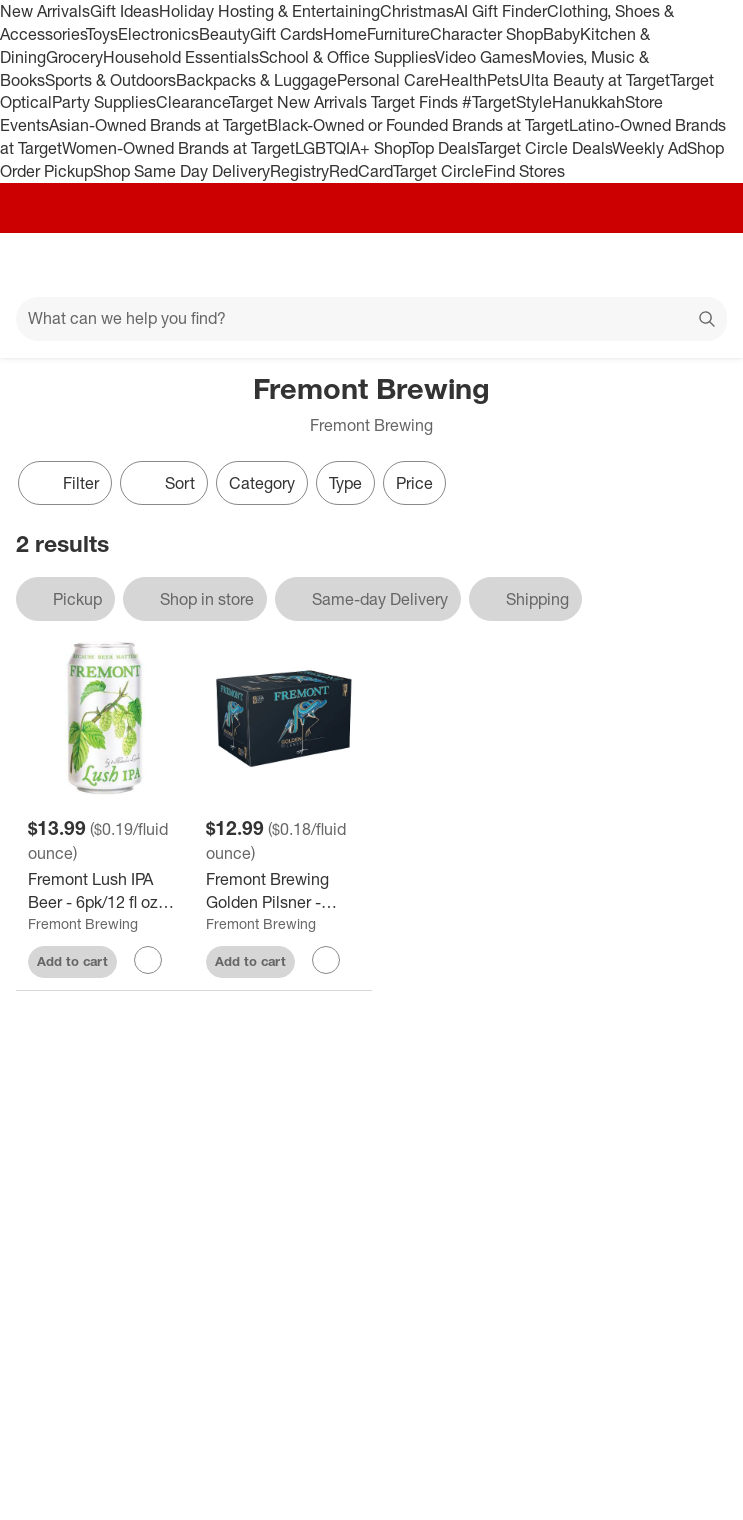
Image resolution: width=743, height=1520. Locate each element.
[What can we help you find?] (371, 319)
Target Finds (416, 102)
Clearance (192, 102)
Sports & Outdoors (110, 80)
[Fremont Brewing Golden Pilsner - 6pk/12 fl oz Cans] (283, 891)
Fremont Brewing (83, 923)
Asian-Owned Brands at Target (158, 125)
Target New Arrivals (300, 102)
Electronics (158, 34)
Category (262, 483)
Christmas (417, 11)
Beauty (224, 34)
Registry (299, 171)
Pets (503, 80)
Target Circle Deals (544, 148)
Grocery (74, 57)
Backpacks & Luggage (256, 80)
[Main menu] (42, 265)
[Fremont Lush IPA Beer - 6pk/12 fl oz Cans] (105, 891)
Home (345, 34)
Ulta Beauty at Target (594, 80)
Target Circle (438, 171)
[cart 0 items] (701, 265)
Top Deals (443, 148)
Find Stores (524, 171)
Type (345, 483)
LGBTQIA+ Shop (352, 148)
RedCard (361, 171)
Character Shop (486, 34)
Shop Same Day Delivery (181, 171)
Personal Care (388, 80)
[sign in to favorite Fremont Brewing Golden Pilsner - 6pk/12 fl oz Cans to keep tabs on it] (326, 960)
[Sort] (164, 483)
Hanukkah (588, 102)
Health (463, 80)
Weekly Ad (649, 148)
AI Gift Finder (500, 11)
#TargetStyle (507, 102)
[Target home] (372, 265)
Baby (561, 34)
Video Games (483, 57)
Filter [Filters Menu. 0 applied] (65, 483)
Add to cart (72, 961)
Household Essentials (181, 57)
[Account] (649, 265)
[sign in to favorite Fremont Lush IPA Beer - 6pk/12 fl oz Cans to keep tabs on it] (148, 960)
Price (414, 483)
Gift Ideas (124, 11)
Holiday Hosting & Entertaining (269, 11)
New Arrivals (45, 11)
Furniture (398, 34)
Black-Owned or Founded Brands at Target (418, 125)
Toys (102, 34)
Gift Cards (286, 34)
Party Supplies (104, 102)
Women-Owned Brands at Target (178, 148)
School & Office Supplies (347, 57)
